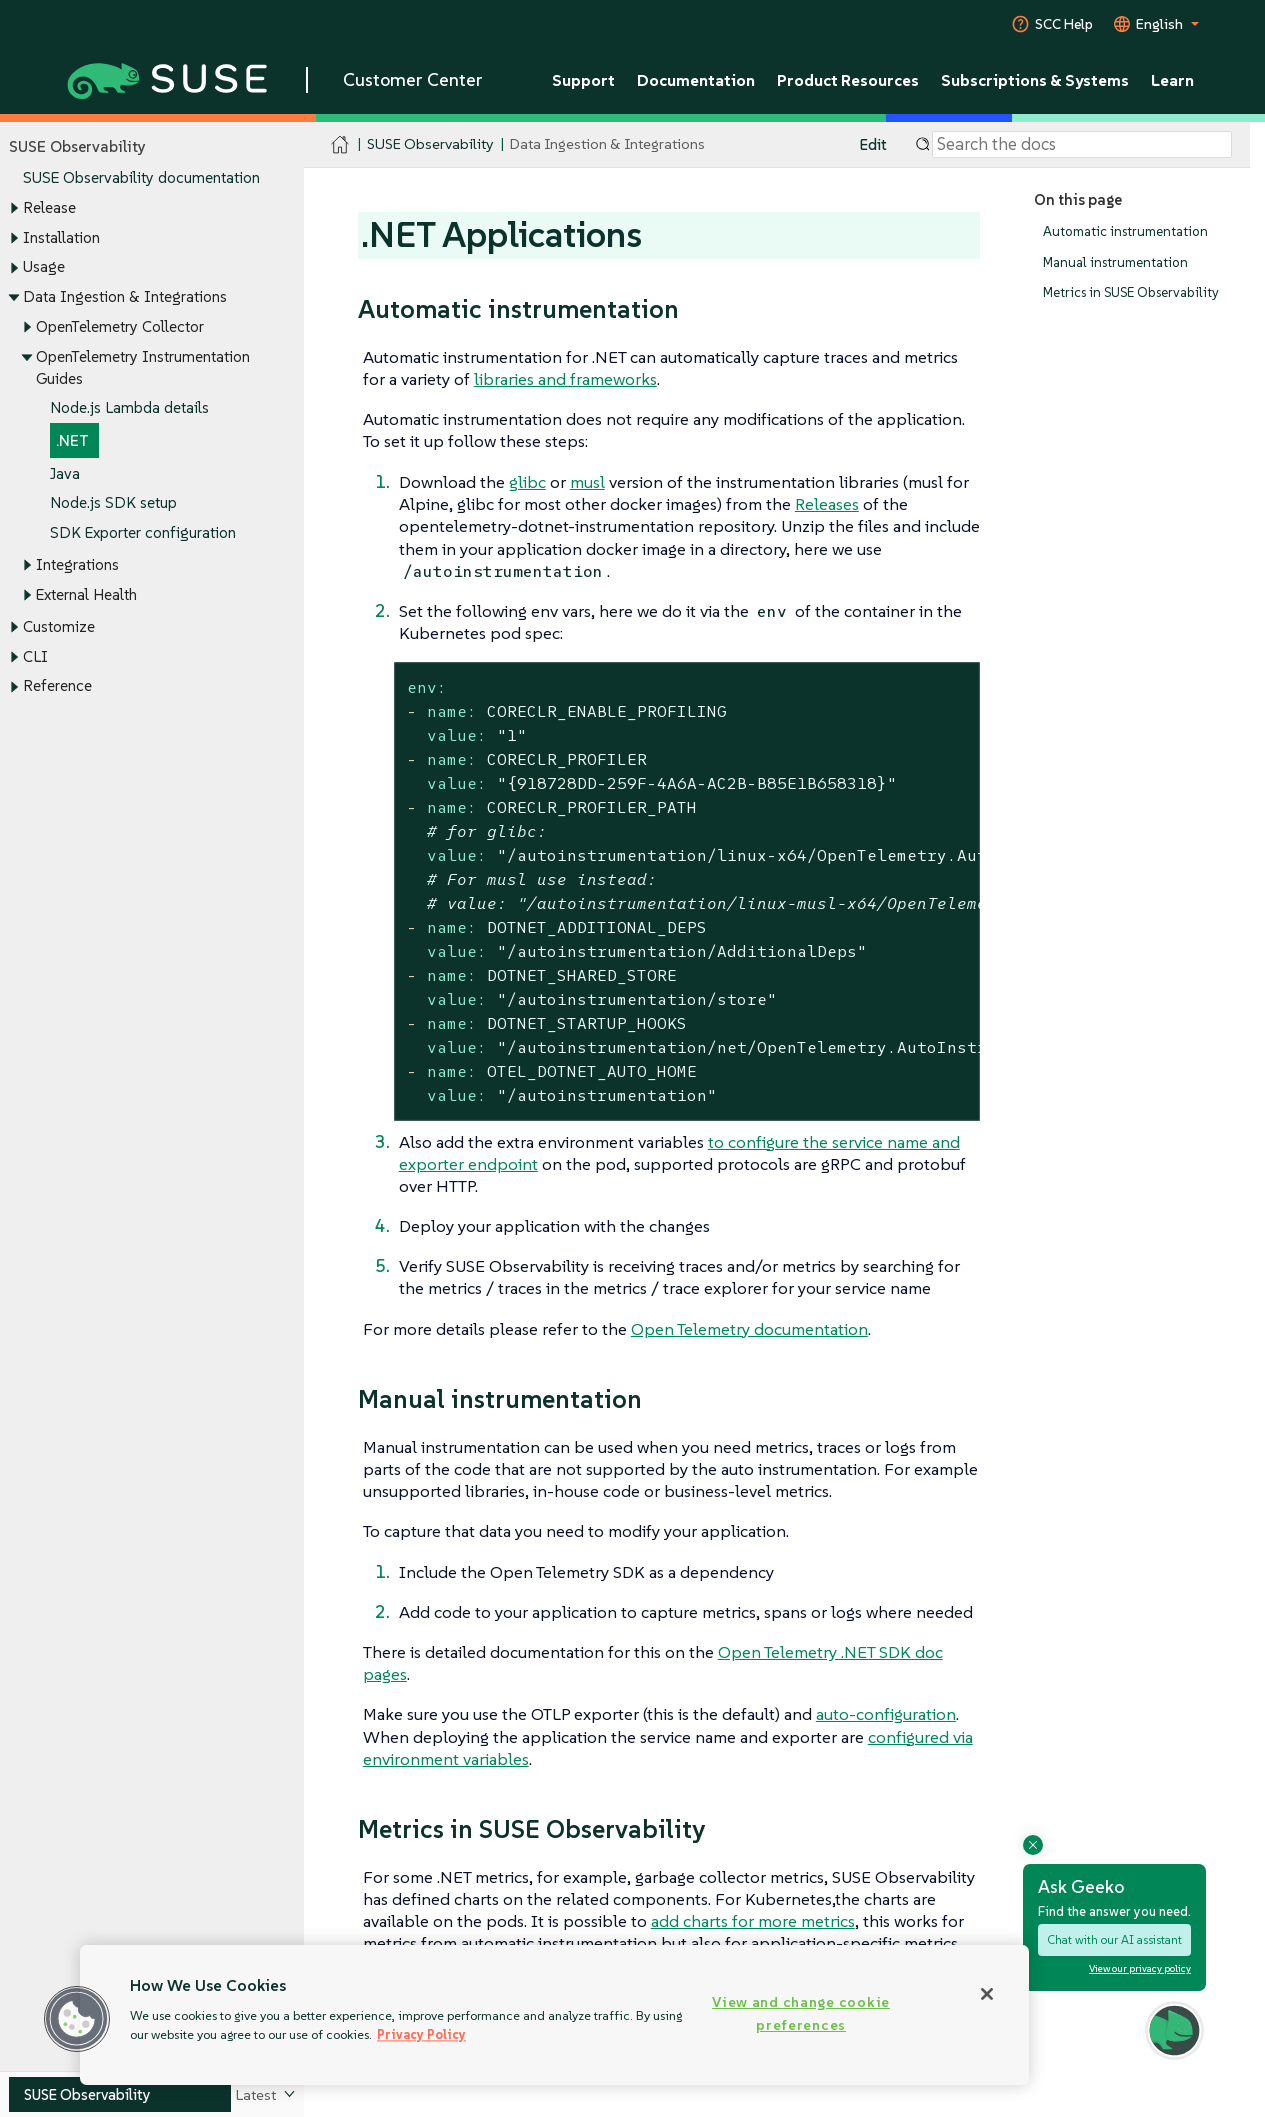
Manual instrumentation (1115, 262)
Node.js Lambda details (129, 408)
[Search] (1082, 145)
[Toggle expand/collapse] (14, 209)
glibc (527, 482)
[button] (77, 2019)
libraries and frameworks (565, 379)
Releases (827, 504)
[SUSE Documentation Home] (340, 145)
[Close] (987, 1994)
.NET (72, 440)
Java (65, 473)
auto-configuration (886, 1714)
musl (587, 482)
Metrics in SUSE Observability (1131, 293)
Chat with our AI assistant (1114, 1939)
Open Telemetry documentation (749, 1329)
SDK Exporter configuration (143, 533)
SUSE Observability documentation (141, 178)
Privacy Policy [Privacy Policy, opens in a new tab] (421, 2034)
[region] (554, 2015)
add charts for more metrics (753, 1921)
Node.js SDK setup (113, 503)
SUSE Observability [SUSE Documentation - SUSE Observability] (430, 144)
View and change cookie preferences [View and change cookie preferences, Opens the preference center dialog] (801, 2013)
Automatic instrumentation (1125, 231)
